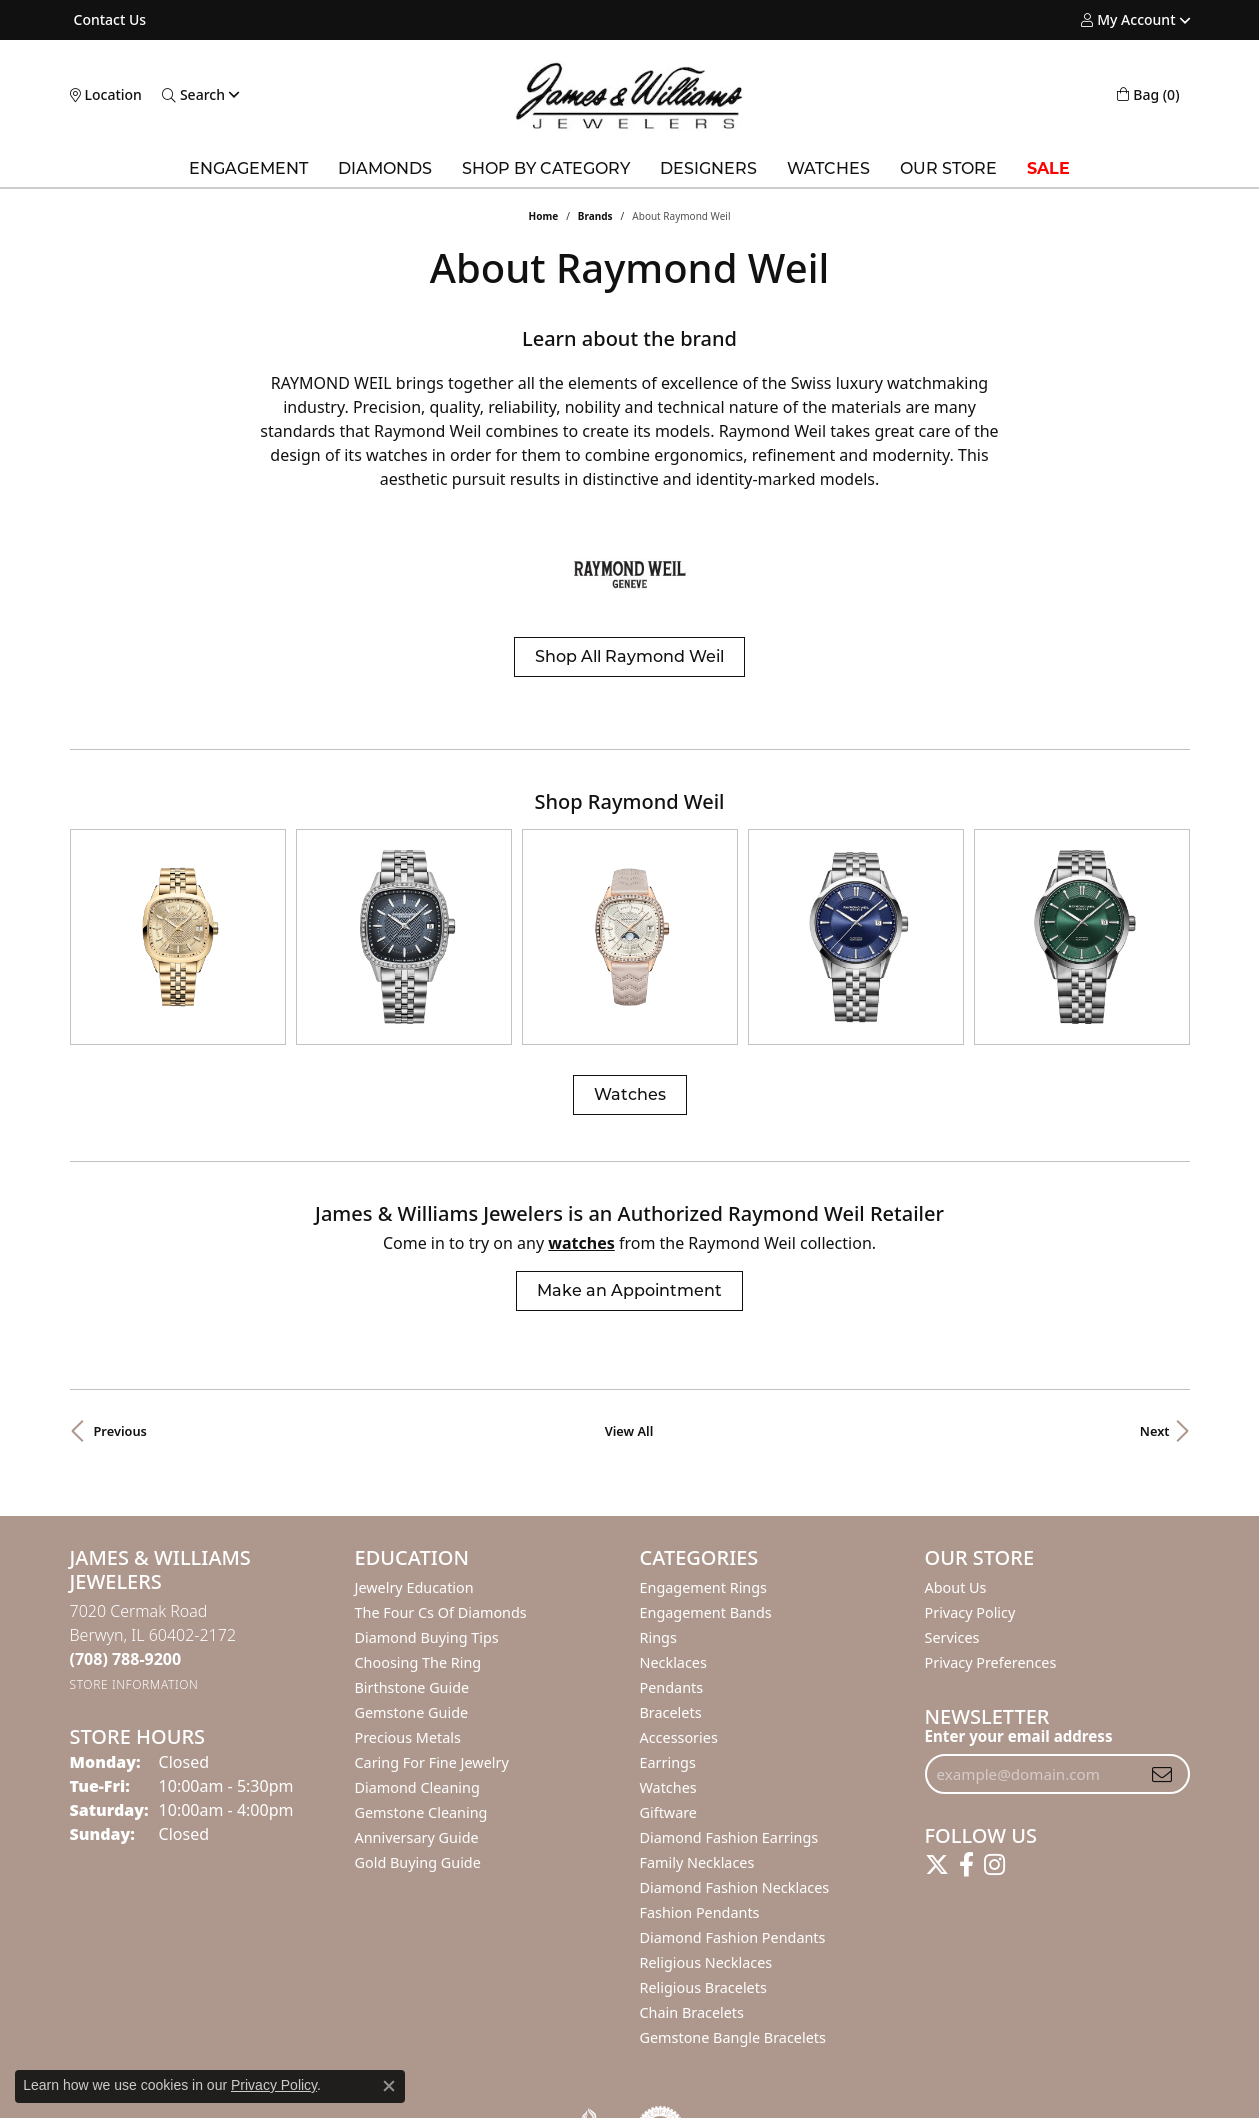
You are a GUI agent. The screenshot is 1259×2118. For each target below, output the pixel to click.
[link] (108, 20)
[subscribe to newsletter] (1162, 1716)
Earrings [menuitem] (668, 1704)
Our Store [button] (948, 168)
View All (629, 1373)
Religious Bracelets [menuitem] (703, 1929)
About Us (956, 1529)
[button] (1128, 20)
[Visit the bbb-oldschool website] (589, 2072)
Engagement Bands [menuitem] (706, 1554)
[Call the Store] (126, 1601)
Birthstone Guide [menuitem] (412, 1629)
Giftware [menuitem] (669, 1754)
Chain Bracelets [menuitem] (692, 1954)
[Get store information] (134, 1626)
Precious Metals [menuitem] (408, 1679)
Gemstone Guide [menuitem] (412, 1654)
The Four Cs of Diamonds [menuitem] (441, 1554)
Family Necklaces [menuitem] (697, 1804)
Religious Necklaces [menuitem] (706, 1904)
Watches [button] (828, 168)
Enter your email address (1019, 1678)
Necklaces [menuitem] (673, 1604)
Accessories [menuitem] (679, 1679)
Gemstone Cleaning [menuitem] (421, 1754)
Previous (120, 1373)
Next (1155, 1373)
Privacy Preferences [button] (991, 1604)
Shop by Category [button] (546, 168)
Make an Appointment (629, 1232)
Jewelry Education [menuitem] (414, 1529)
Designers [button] (708, 168)
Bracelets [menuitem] (671, 1654)
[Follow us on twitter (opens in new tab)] (937, 1807)
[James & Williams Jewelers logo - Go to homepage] (629, 95)
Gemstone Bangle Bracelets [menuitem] (733, 1979)
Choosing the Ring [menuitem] (418, 1604)
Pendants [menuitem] (672, 1629)
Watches (630, 1036)
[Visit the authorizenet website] (661, 2072)
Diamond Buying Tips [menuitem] (427, 1579)
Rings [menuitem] (658, 1579)
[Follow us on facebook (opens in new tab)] (966, 1807)
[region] (630, 908)
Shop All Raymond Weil (629, 656)
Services (952, 1579)
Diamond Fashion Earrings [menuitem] (729, 1779)
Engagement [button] (248, 168)
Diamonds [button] (385, 168)
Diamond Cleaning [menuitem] (417, 1729)
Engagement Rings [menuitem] (704, 1529)
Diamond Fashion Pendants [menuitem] (733, 1879)
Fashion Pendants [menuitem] (700, 1854)
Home (544, 216)
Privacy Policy (970, 1554)
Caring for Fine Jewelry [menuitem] (432, 1704)
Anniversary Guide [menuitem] (417, 1779)
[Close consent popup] (389, 2086)
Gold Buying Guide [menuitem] (418, 1804)
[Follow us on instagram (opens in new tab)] (994, 1807)
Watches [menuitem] (668, 1729)
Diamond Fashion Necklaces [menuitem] (735, 1829)
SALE (1048, 168)
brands (595, 216)
